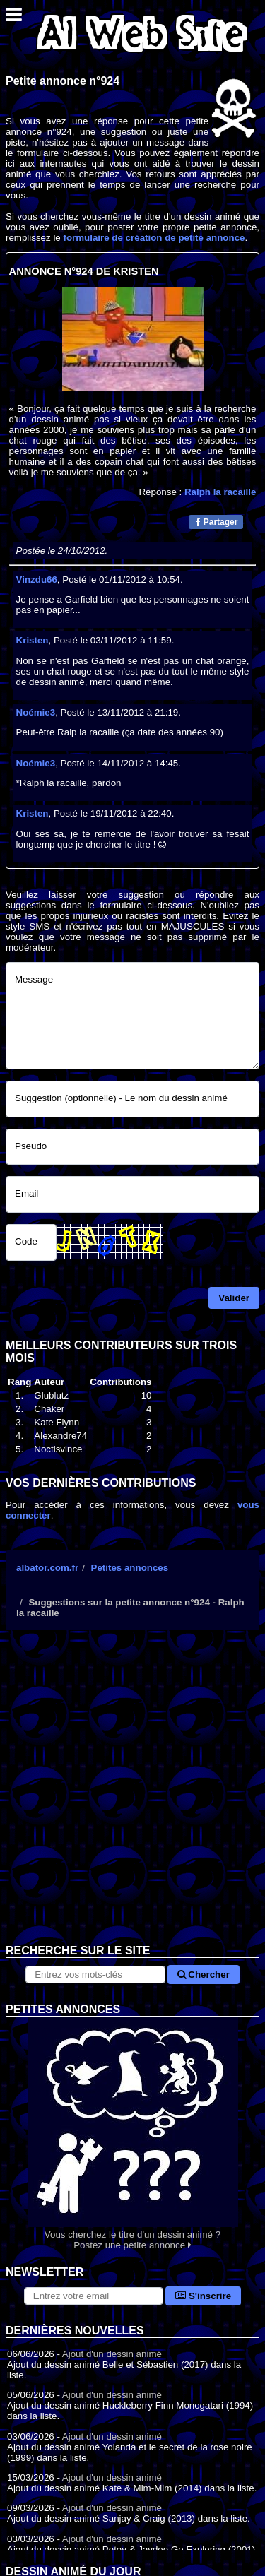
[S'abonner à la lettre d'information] (93, 2296)
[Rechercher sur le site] (95, 1974)
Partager (216, 522)
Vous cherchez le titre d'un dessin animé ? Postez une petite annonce (132, 2133)
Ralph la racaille (220, 492)
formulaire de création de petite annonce (154, 237)
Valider (233, 1298)
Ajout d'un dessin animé (112, 2354)
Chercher (203, 1974)
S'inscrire (203, 2296)
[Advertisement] (132, 1798)
